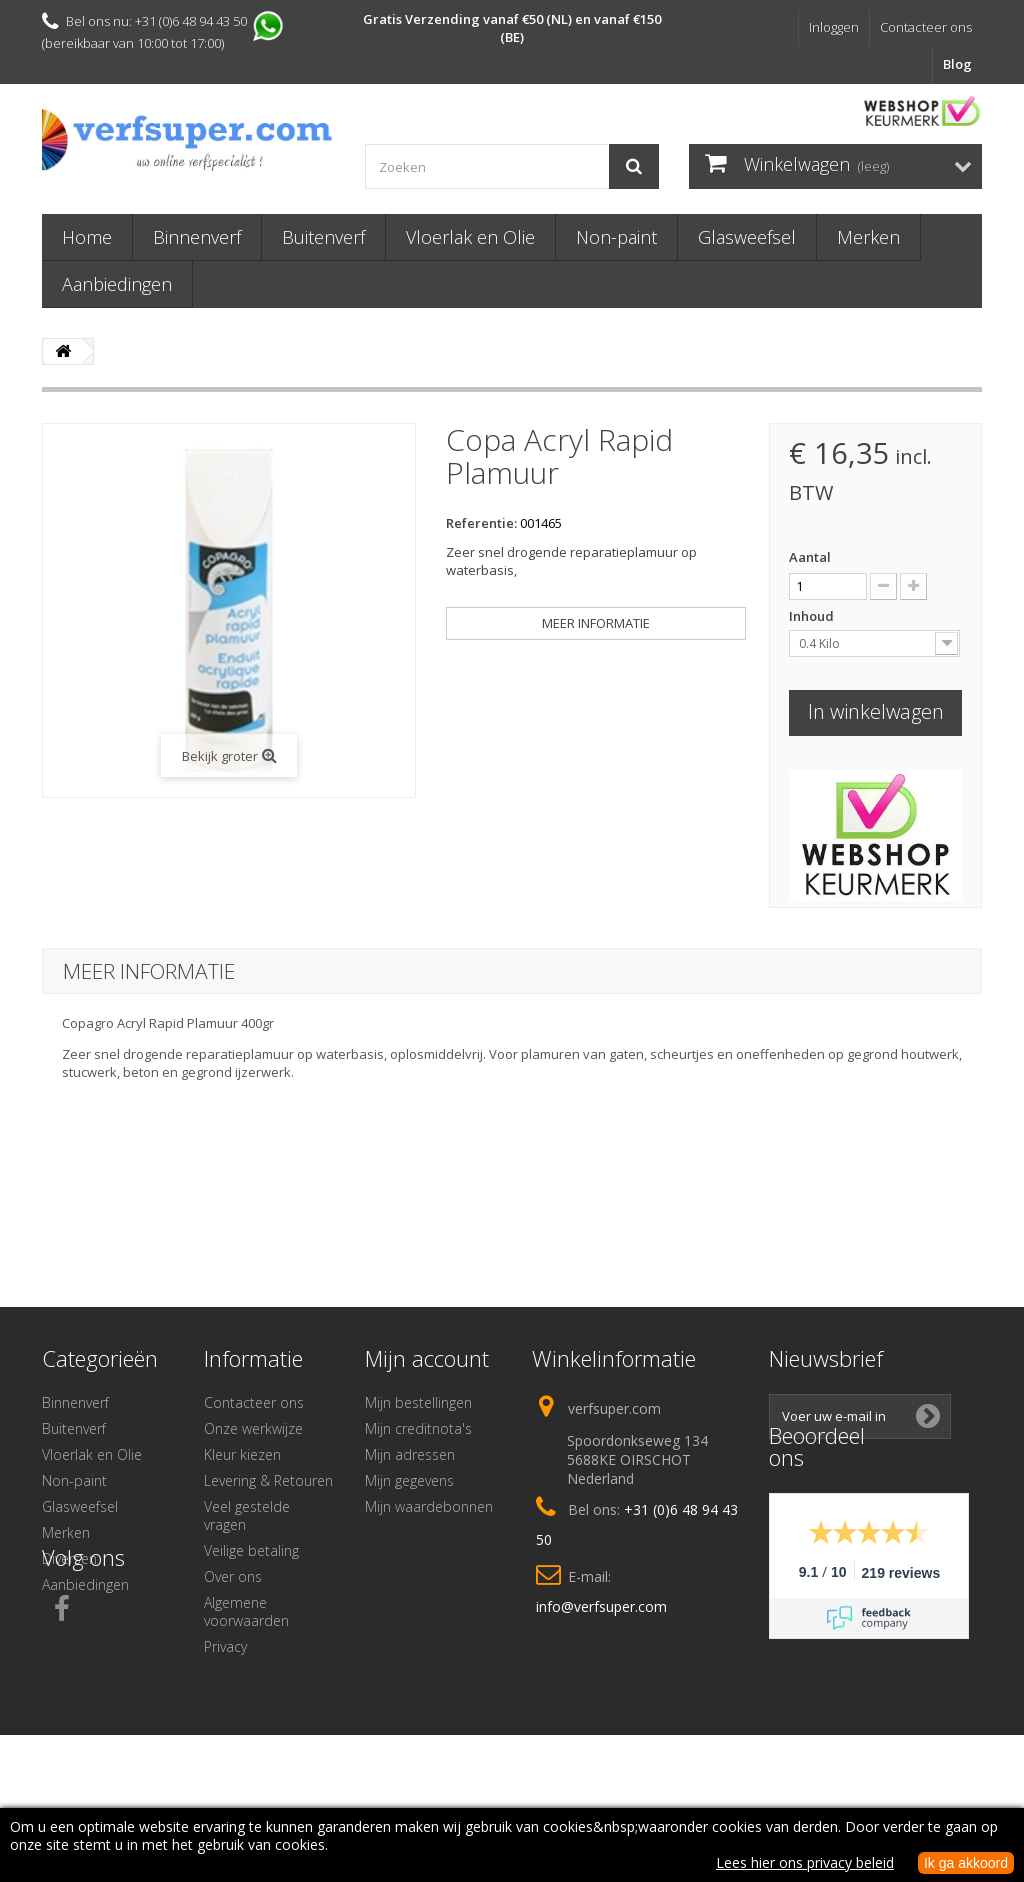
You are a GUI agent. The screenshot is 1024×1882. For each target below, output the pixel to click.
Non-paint (616, 237)
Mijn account (427, 1358)
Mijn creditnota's (418, 1428)
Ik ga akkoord (966, 1863)
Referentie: (481, 523)
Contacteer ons (926, 27)
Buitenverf (323, 237)
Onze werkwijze (253, 1428)
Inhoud (813, 616)
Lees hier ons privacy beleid (805, 1862)
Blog (957, 64)
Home (87, 237)
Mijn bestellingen (418, 1402)
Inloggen (834, 27)
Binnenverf (197, 237)
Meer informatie (596, 623)
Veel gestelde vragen (247, 1515)
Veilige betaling (251, 1550)
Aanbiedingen (117, 284)
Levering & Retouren (268, 1480)
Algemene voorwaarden (246, 1611)
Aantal (810, 557)
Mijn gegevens (409, 1480)
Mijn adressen (410, 1454)
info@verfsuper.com (601, 1606)
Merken (868, 237)
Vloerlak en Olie (470, 237)
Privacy (225, 1646)
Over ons (233, 1576)
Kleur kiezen (242, 1454)
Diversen (69, 1558)
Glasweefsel (747, 237)
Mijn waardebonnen (429, 1506)
